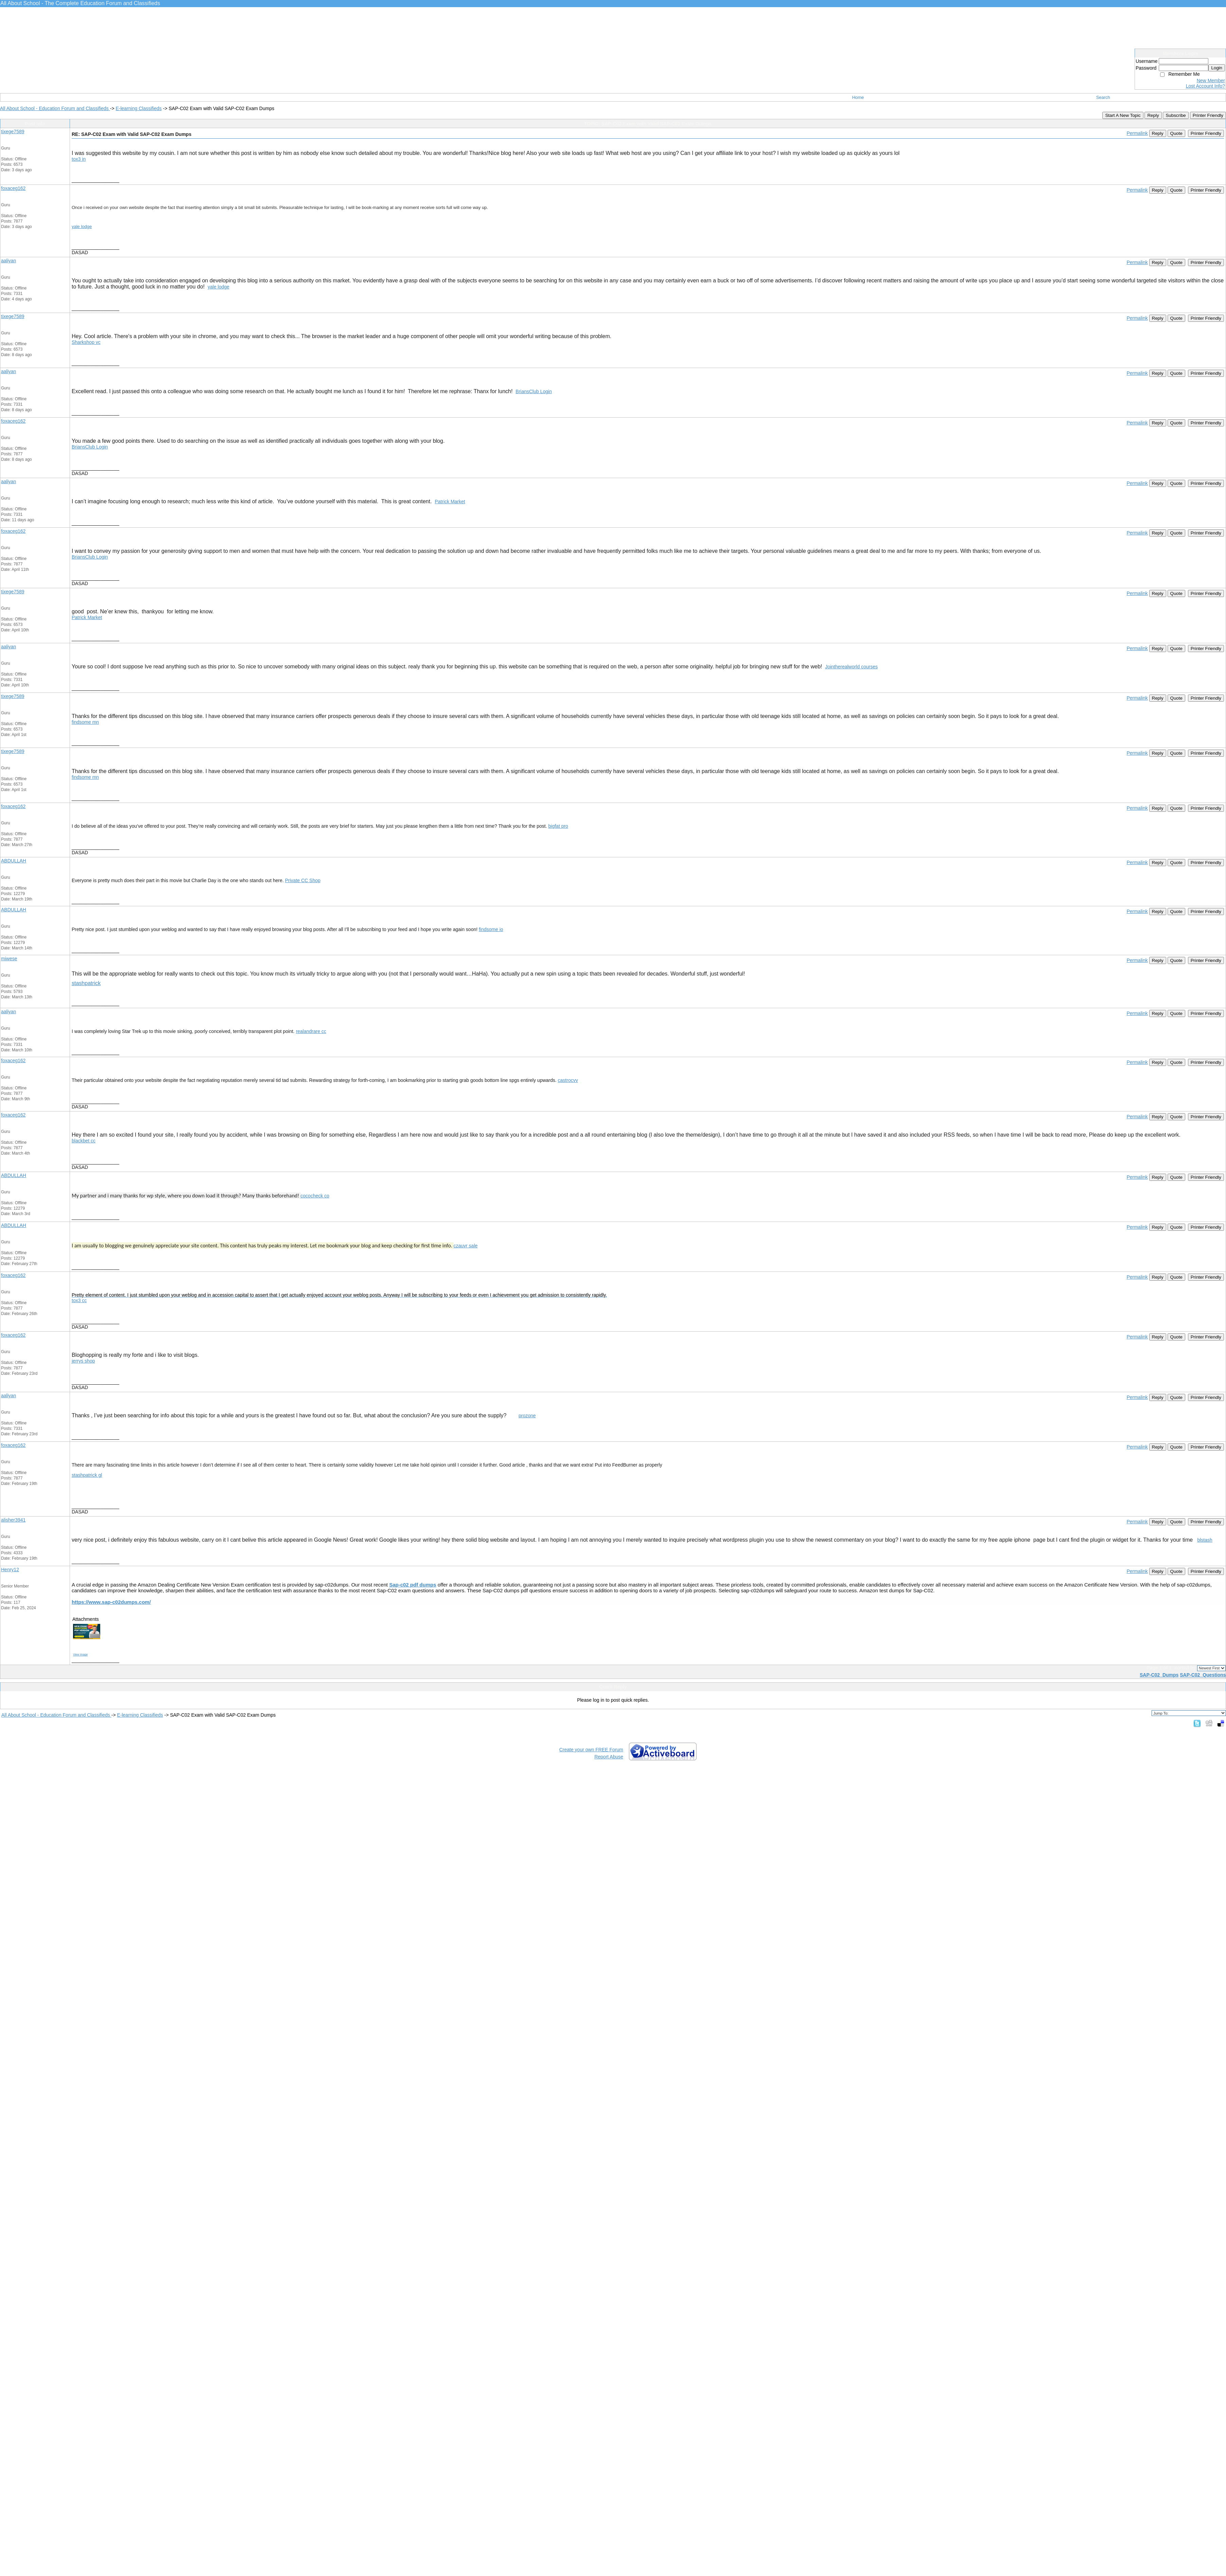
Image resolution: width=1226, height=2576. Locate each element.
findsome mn (85, 722)
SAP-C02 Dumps (1159, 1675)
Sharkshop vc (86, 342)
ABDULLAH (13, 860)
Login (1216, 67)
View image (80, 1654)
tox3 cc (79, 1300)
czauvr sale (466, 1245)
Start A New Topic (1122, 115)
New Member (1211, 80)
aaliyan (8, 260)
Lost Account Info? (1205, 86)
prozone (527, 1415)
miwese (9, 958)
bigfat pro (558, 826)
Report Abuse (608, 1756)
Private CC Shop (302, 880)
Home (858, 97)
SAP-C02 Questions (1203, 1675)
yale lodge (82, 226)
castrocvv (568, 1080)
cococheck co (315, 1195)
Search (1103, 97)
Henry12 (10, 1569)
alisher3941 (13, 1520)
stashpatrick (86, 983)
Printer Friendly (1208, 115)
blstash (1204, 1540)
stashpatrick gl (87, 1475)
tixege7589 (12, 131)
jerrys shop (83, 1361)
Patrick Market (450, 501)
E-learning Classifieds (138, 108)
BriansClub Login (534, 391)
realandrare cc (311, 1031)
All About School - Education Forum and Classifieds (55, 108)
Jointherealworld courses (851, 666)
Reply (1153, 115)
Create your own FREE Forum (591, 1749)
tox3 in (79, 159)
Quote (1176, 133)
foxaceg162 (13, 188)
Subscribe (1176, 115)
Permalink (1137, 133)
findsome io (491, 929)
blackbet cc (83, 1140)
